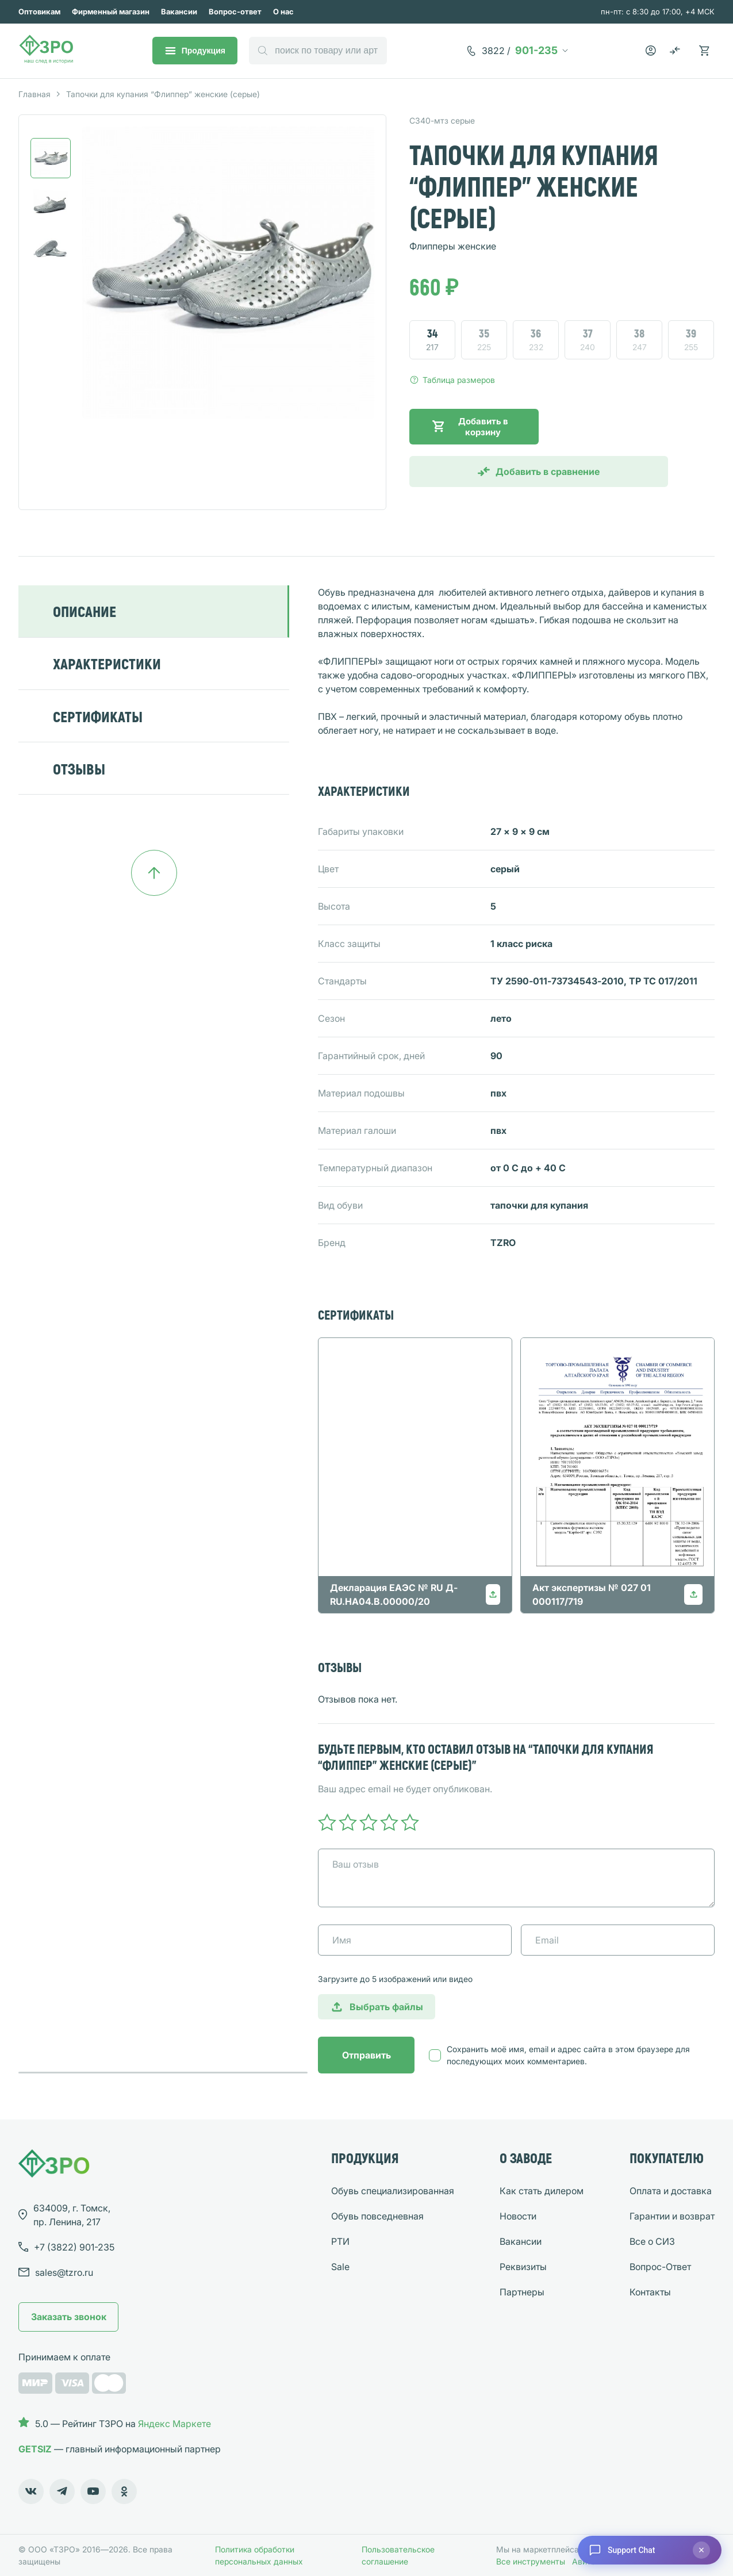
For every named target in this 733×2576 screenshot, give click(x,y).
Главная (34, 94)
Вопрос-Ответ (660, 2266)
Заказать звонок (68, 2316)
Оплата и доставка (671, 2190)
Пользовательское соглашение (398, 2555)
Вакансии (179, 11)
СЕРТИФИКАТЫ (98, 716)
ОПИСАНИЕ (84, 611)
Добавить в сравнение (548, 471)
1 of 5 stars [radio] (327, 1822)
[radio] (432, 339)
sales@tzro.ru (64, 2272)
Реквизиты (523, 2266)
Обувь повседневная (377, 2216)
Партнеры (522, 2292)
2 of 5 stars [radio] (348, 1822)
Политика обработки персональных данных (259, 2555)
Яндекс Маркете (174, 2423)
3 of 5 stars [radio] (368, 1822)
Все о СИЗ (652, 2241)
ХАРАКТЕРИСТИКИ (107, 663)
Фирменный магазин (110, 11)
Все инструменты (530, 2561)
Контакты (650, 2292)
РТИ (340, 2241)
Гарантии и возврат (672, 2216)
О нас (283, 11)
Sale (340, 2266)
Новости (518, 2216)
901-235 (520, 50)
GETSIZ (35, 2449)
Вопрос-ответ (235, 11)
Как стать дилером (542, 2190)
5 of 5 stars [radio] (410, 1822)
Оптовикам (39, 11)
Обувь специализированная (392, 2190)
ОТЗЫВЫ (79, 768)
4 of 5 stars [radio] (389, 1822)
